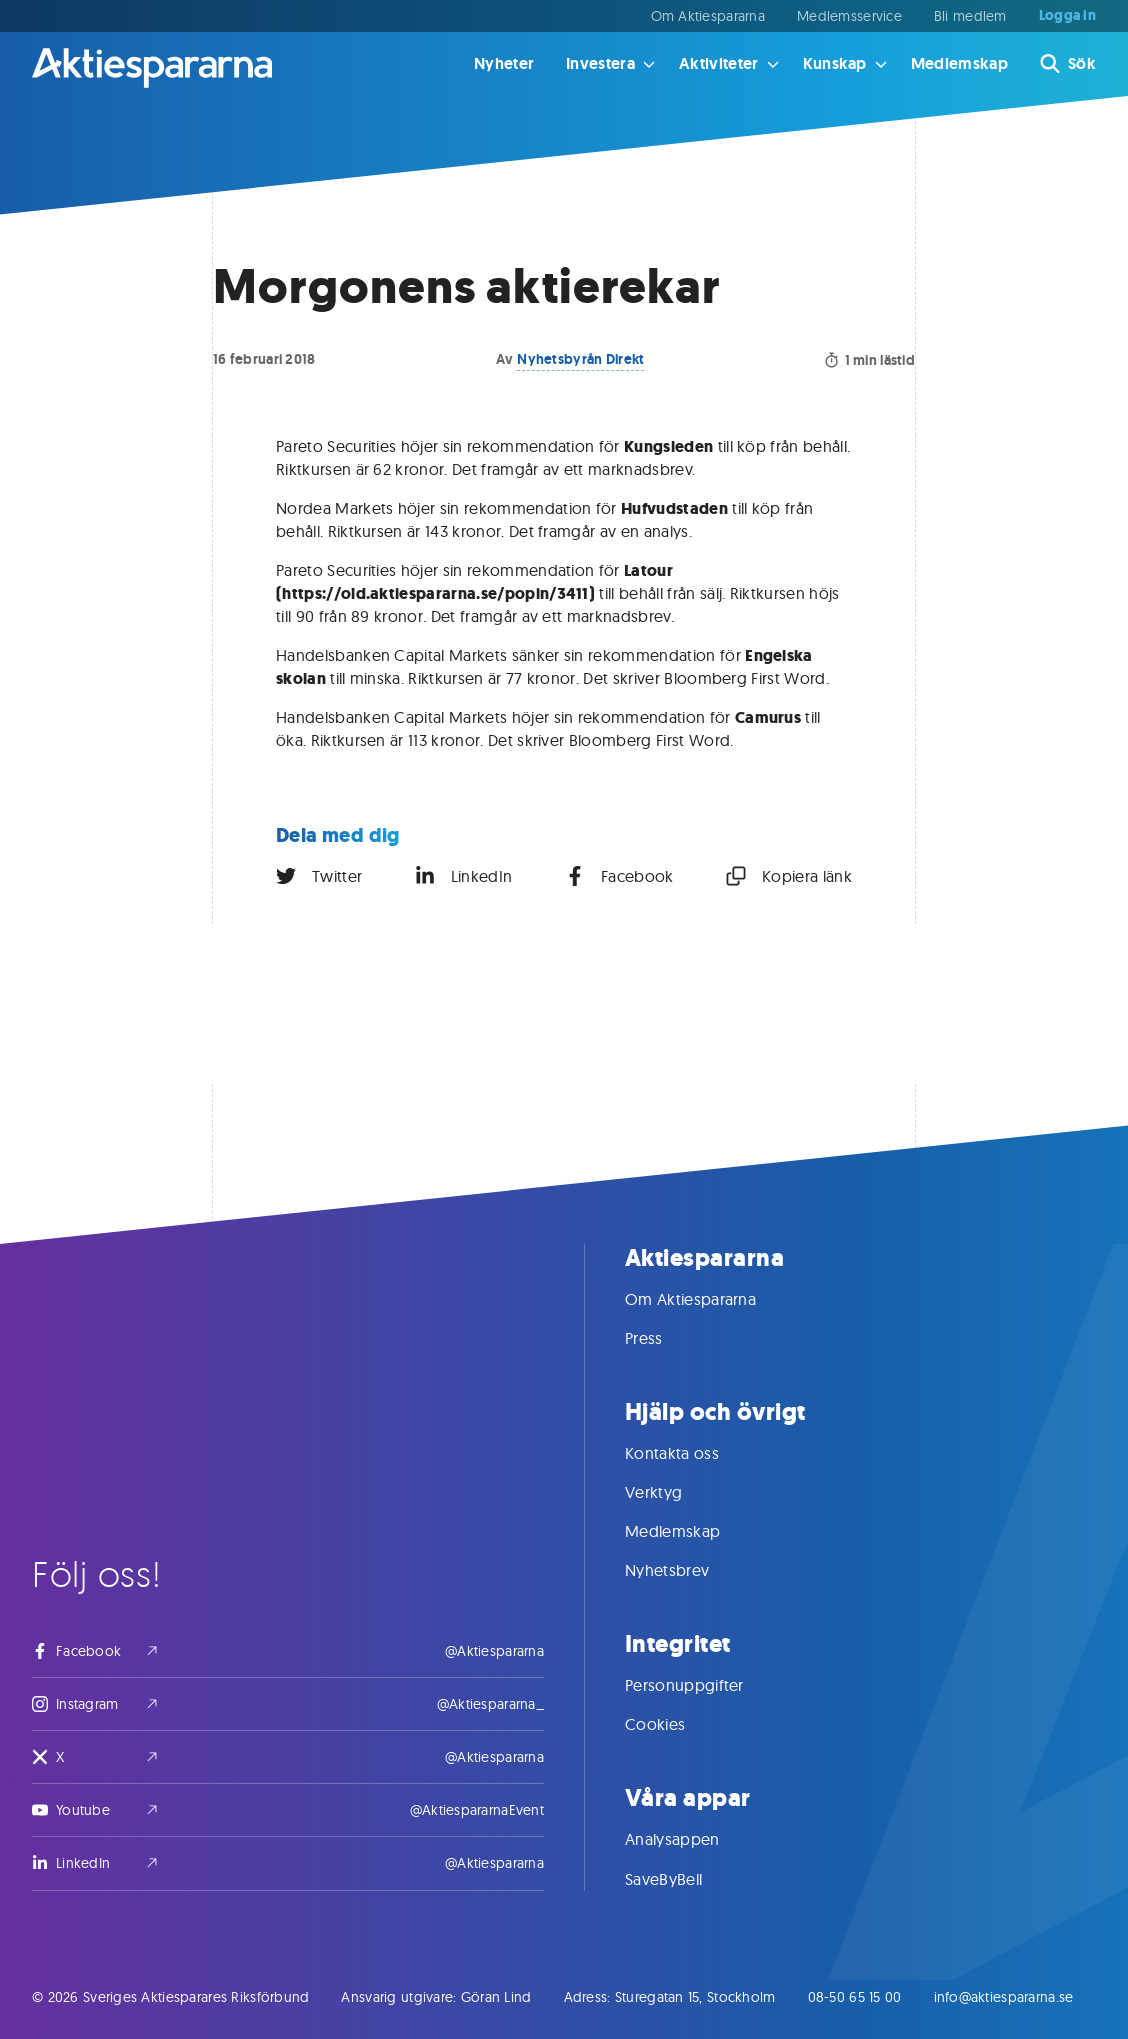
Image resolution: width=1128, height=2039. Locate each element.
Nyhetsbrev (687, 1570)
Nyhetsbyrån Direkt (580, 359)
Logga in (1067, 16)
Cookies (675, 1724)
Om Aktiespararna (708, 16)
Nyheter (504, 63)
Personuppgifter (704, 1685)
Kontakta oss (692, 1453)
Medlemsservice (849, 16)
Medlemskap (959, 63)
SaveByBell (683, 1879)
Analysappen (692, 1839)
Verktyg (673, 1492)
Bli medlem (970, 16)
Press (664, 1338)
